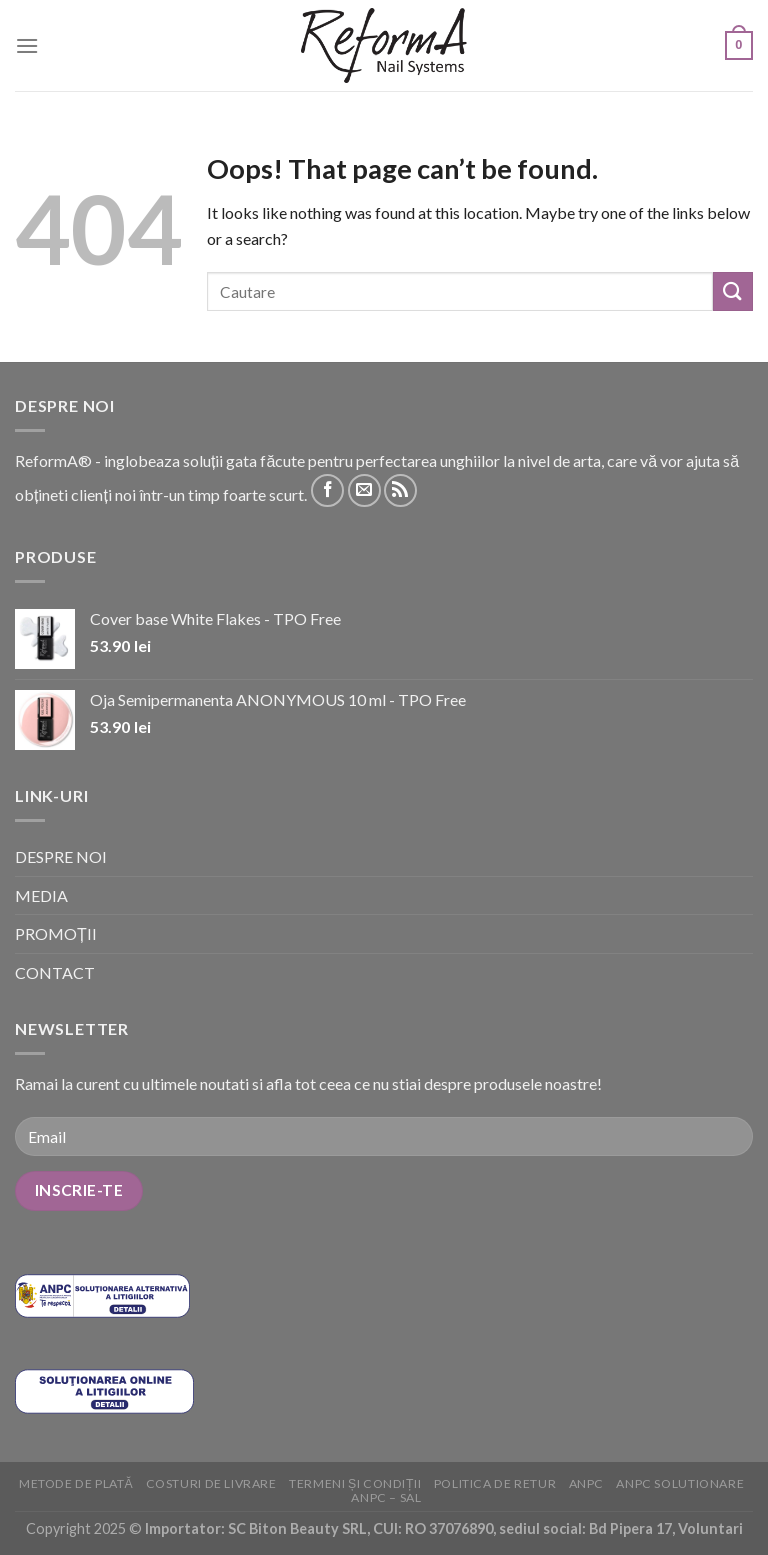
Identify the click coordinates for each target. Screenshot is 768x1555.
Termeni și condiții (355, 1483)
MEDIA (41, 895)
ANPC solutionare (680, 1483)
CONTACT (55, 972)
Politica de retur (495, 1483)
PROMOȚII (56, 933)
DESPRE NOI (61, 856)
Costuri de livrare (211, 1483)
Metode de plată (76, 1483)
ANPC (586, 1483)
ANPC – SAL (386, 1497)
